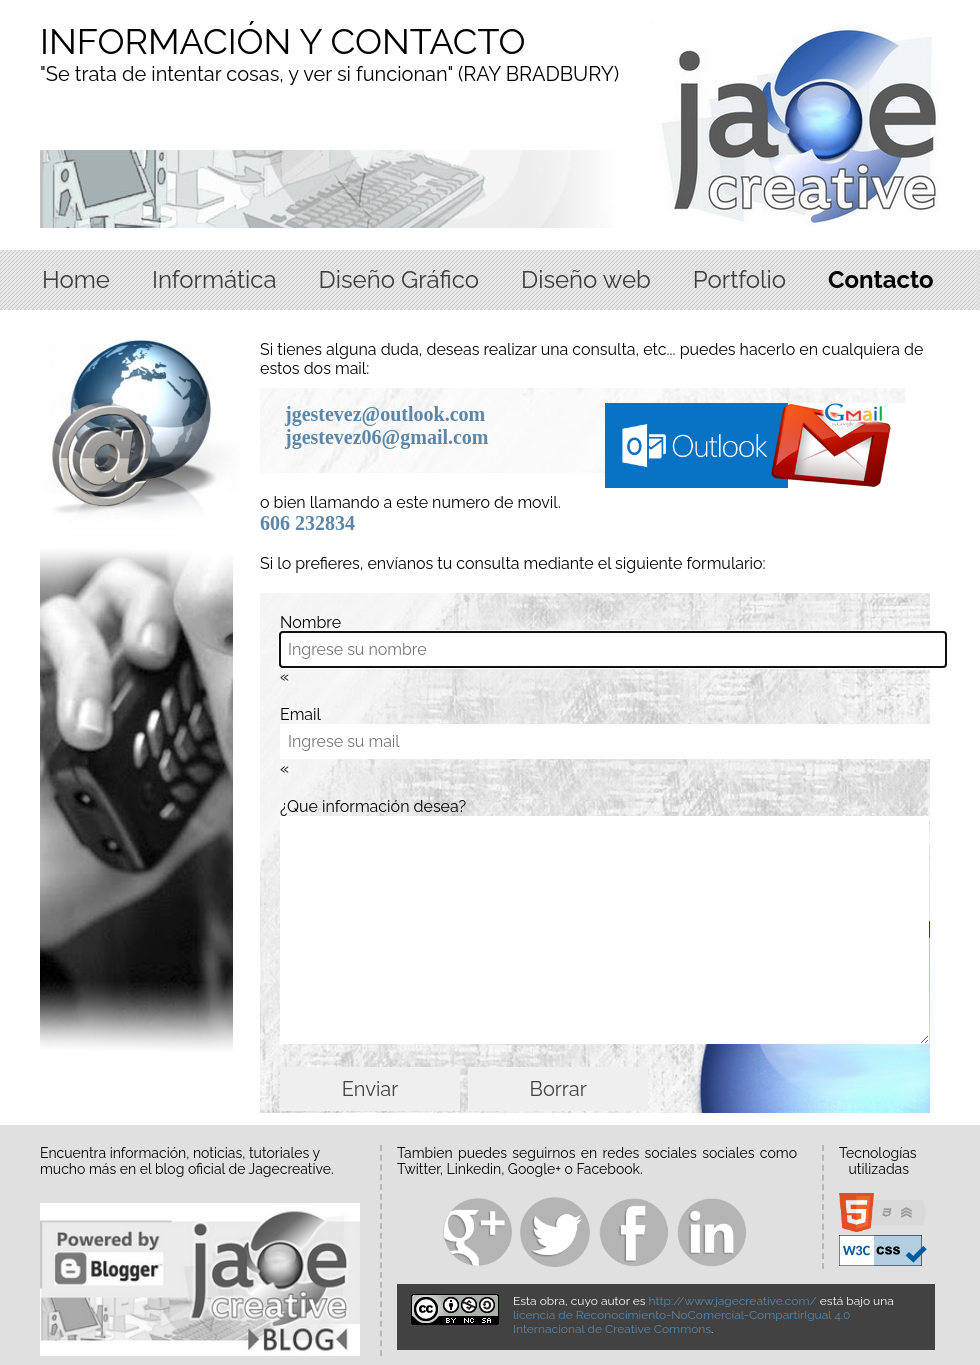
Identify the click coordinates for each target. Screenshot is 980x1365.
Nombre (310, 622)
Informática (214, 279)
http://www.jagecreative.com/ (733, 1301)
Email (300, 714)
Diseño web (586, 279)
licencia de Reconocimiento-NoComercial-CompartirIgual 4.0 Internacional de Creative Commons (681, 1322)
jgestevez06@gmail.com (387, 437)
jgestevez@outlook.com (385, 414)
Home (76, 279)
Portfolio (739, 279)
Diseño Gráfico (399, 279)
